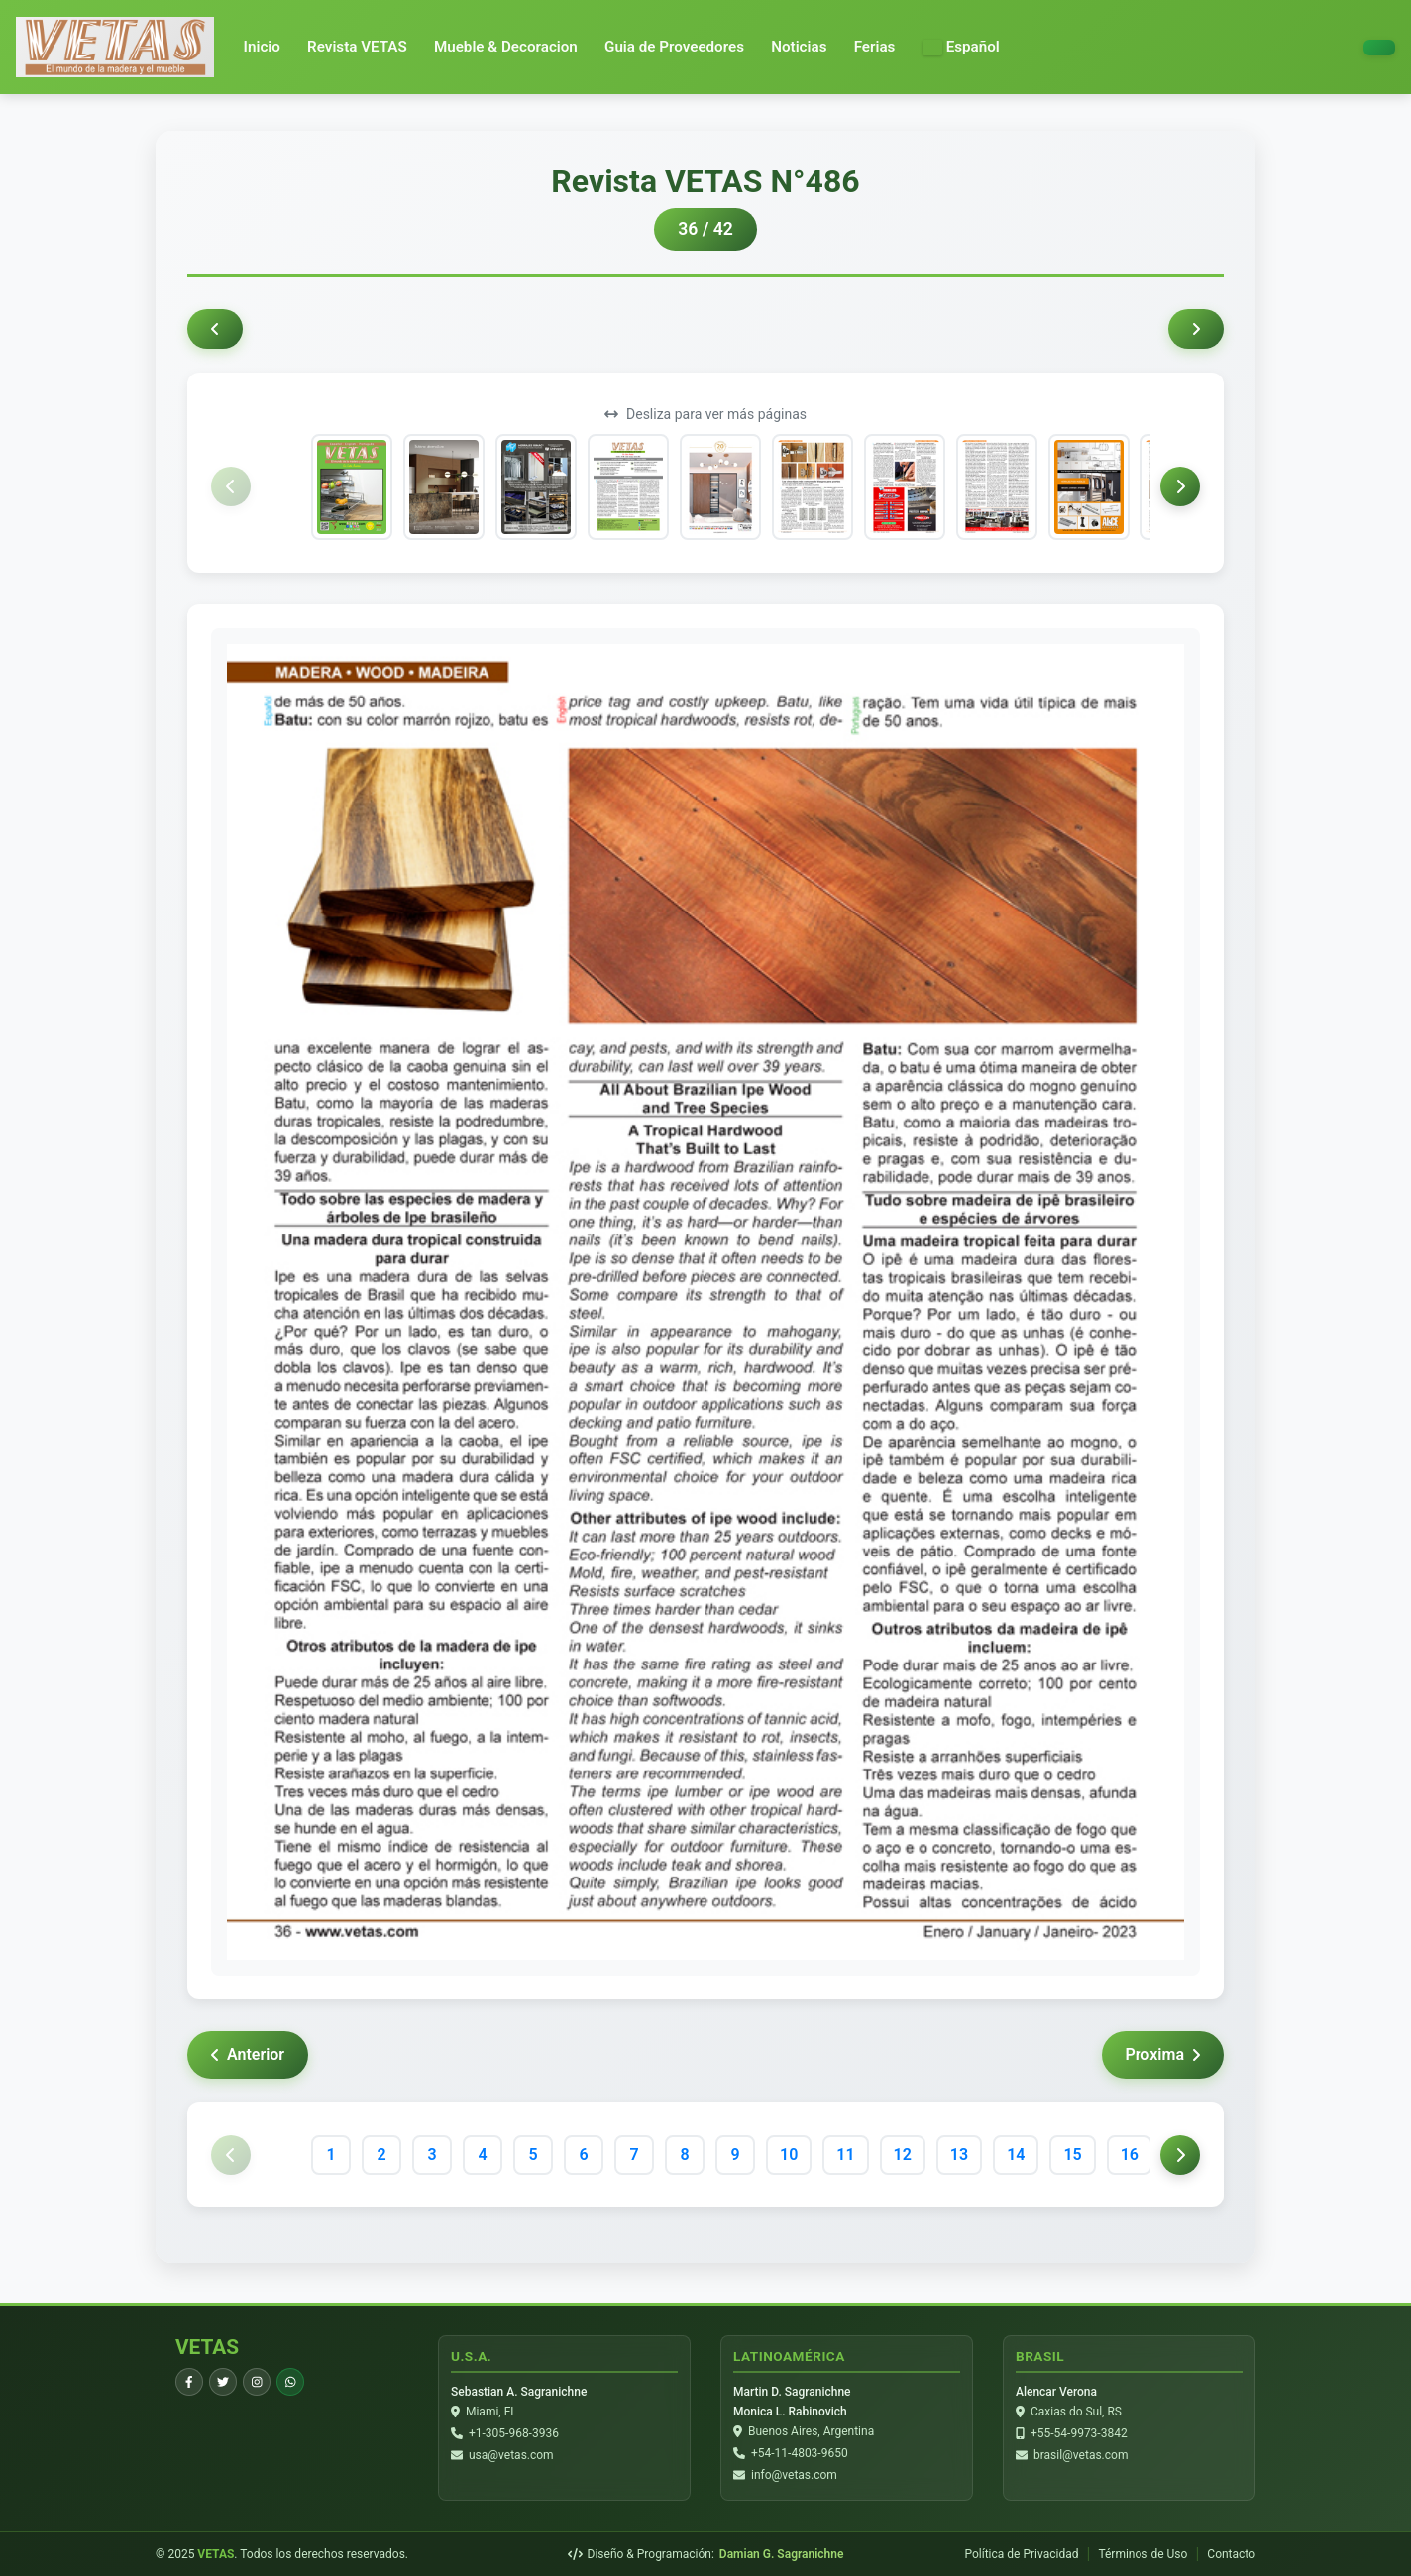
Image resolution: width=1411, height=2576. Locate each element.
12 (903, 2154)
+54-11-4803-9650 (799, 2453)
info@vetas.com (794, 2475)
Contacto (1231, 2554)
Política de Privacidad (1021, 2554)
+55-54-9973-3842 (1079, 2433)
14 (1016, 2154)
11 (845, 2154)
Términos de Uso (1142, 2554)
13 (959, 2154)
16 (1130, 2154)
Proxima (1163, 2054)
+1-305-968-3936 (514, 2433)
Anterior (247, 2054)
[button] (961, 47)
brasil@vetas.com (1080, 2455)
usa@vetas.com (511, 2455)
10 (789, 2154)
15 (1072, 2154)
